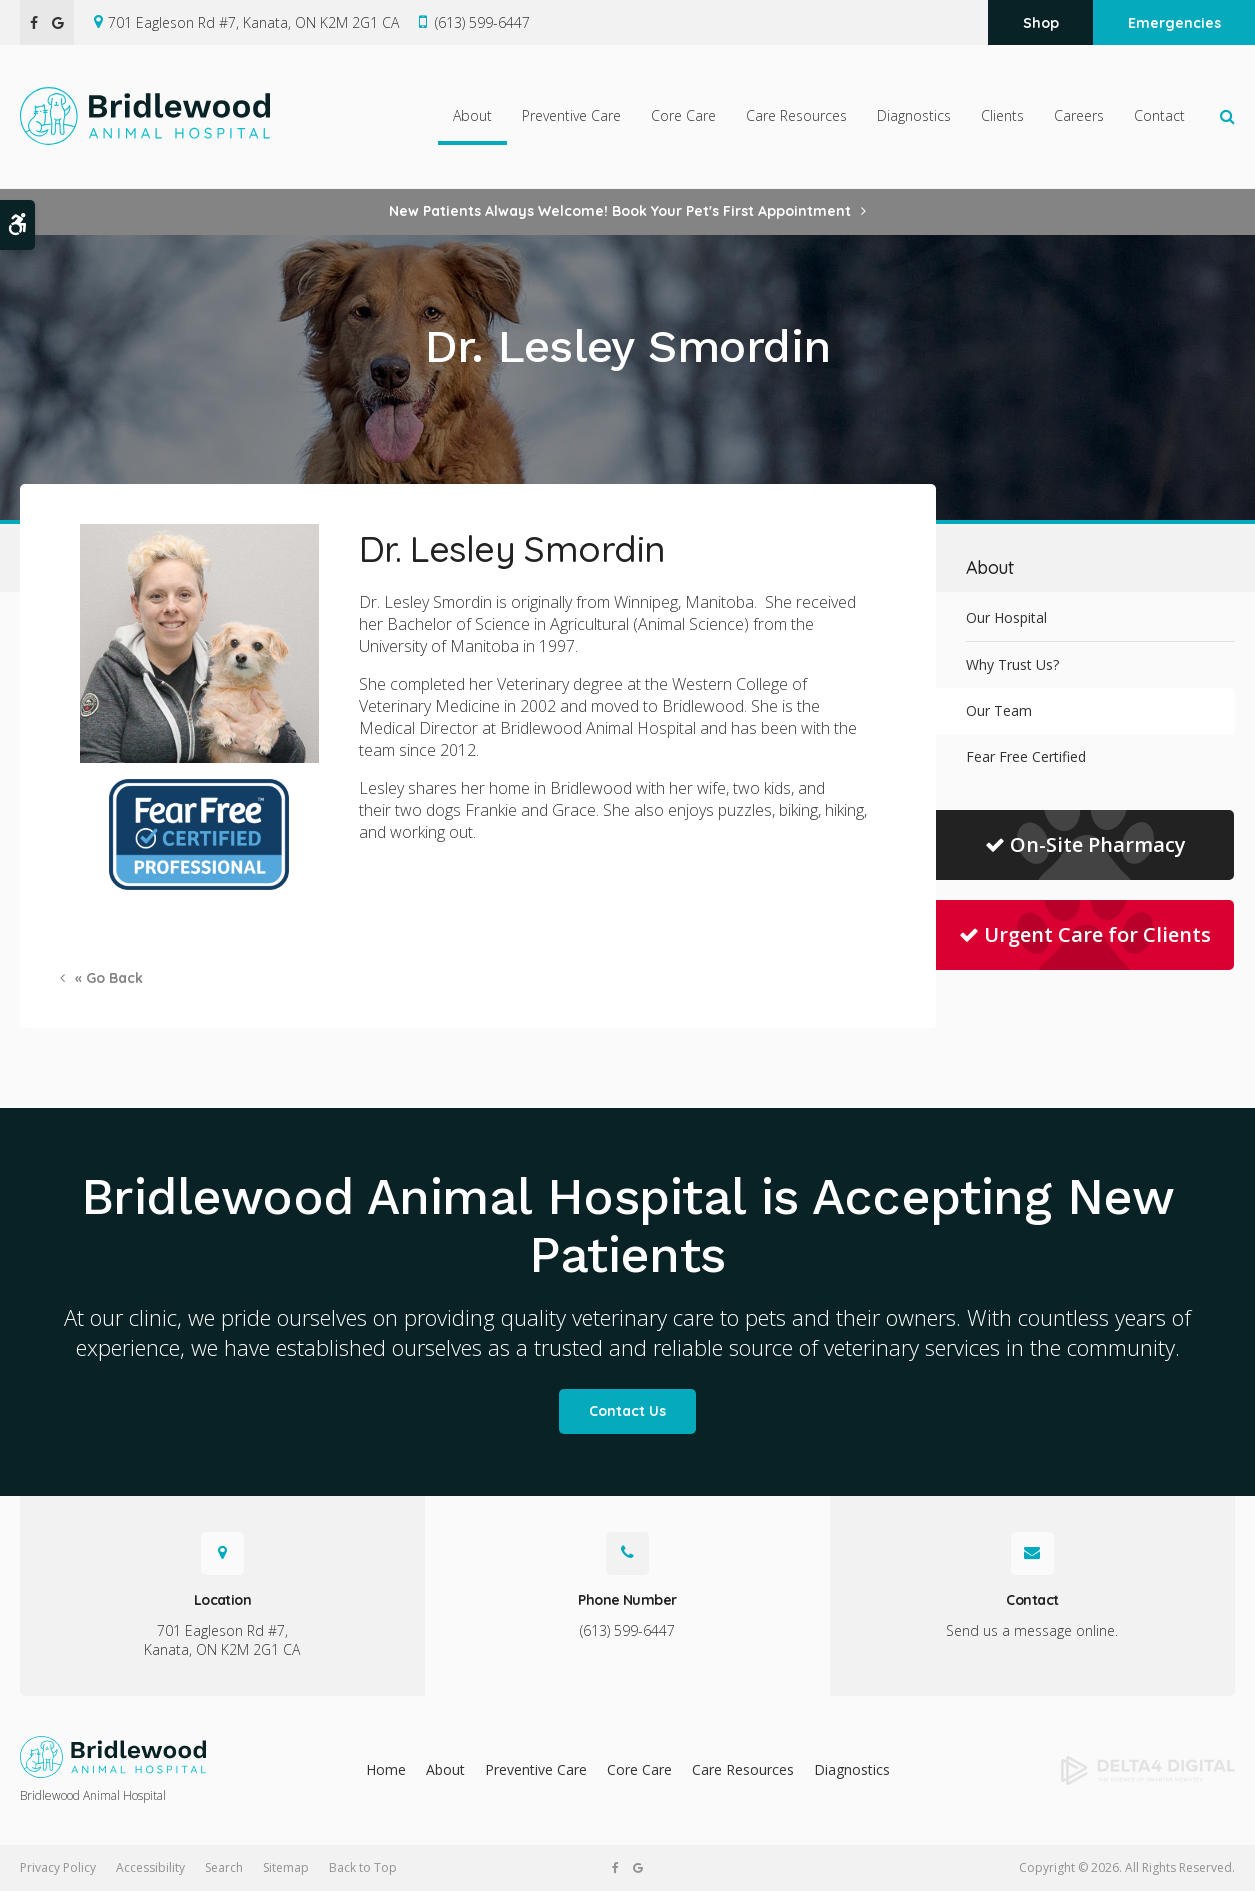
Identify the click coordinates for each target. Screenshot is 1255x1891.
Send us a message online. (1032, 1630)
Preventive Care (571, 116)
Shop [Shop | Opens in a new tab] (1041, 23)
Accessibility (150, 1867)
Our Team (999, 710)
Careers (1079, 116)
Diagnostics (914, 116)
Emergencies (1174, 23)
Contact (1159, 116)
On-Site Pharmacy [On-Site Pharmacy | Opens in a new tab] (1085, 844)
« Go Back (109, 978)
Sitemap (286, 1867)
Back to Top (363, 1867)
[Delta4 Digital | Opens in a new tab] (1098, 1771)
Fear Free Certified (1026, 756)
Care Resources (796, 116)
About (472, 116)
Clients (1002, 116)
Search (224, 1867)
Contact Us (627, 1411)
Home (386, 1769)
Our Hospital (1006, 617)
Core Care (683, 116)
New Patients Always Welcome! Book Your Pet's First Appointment (620, 211)
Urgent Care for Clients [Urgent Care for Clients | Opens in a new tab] (1085, 934)
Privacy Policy (58, 1867)
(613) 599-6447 (482, 22)
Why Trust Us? (1012, 664)
